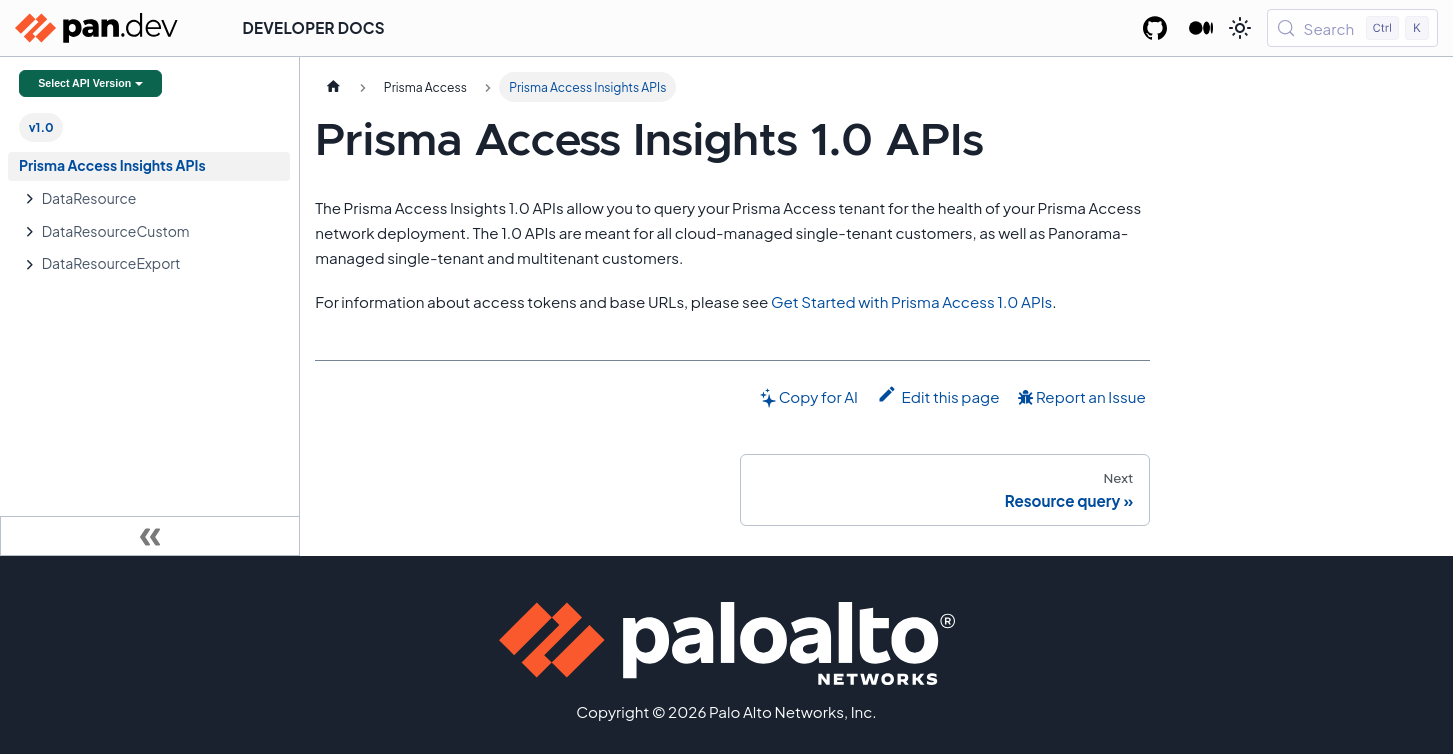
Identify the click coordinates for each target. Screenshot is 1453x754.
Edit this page (938, 395)
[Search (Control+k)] (1352, 28)
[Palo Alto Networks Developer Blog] (1201, 28)
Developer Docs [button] (314, 27)
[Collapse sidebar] (150, 536)
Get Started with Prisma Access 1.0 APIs (911, 301)
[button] (160, 198)
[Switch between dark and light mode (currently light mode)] (1240, 28)
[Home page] (333, 87)
